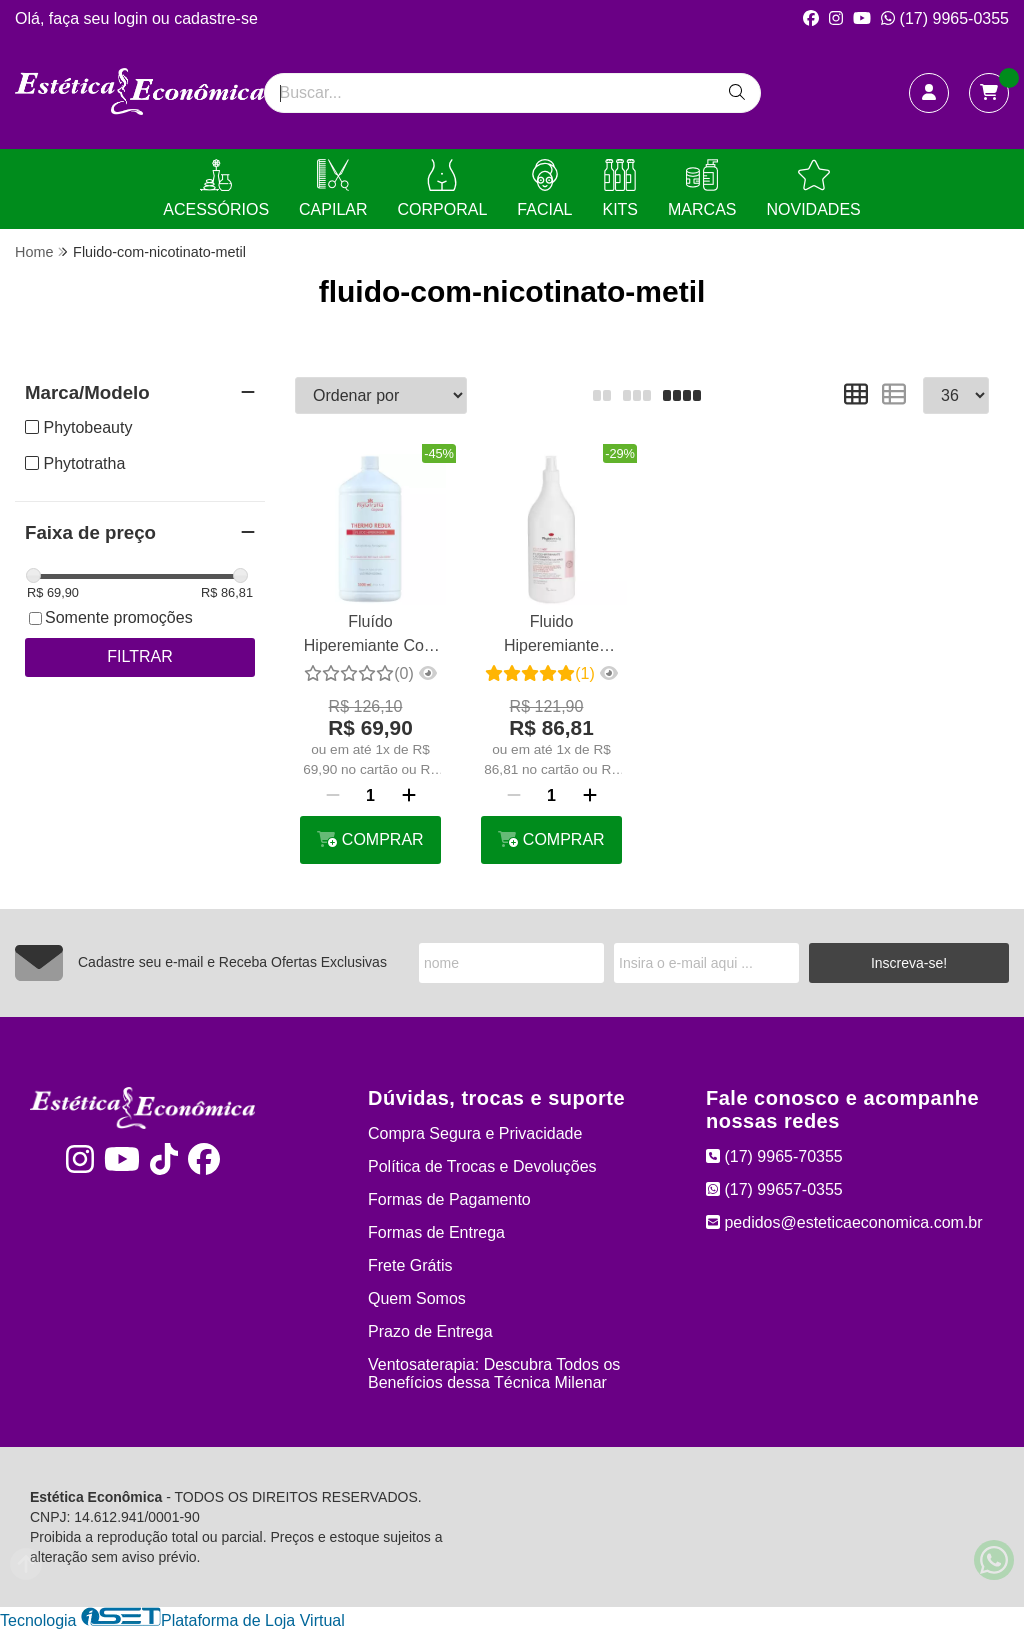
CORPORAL (443, 188)
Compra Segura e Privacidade (475, 1133)
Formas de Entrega (436, 1232)
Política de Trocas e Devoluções (482, 1166)
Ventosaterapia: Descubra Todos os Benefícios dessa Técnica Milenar (494, 1373)
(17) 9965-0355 (945, 18)
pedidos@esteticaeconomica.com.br (844, 1222)
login (133, 18)
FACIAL (544, 188)
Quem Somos (417, 1298)
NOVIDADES (813, 188)
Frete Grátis (410, 1265)
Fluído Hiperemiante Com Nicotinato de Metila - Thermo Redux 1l (370, 636)
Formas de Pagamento (449, 1199)
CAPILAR (333, 188)
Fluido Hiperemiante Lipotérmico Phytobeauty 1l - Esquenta (552, 636)
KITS (620, 188)
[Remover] (333, 796)
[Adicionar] (409, 796)
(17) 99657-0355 (774, 1189)
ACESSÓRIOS (216, 188)
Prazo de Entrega (430, 1331)
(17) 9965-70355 (774, 1156)
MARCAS (702, 188)
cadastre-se (216, 18)
